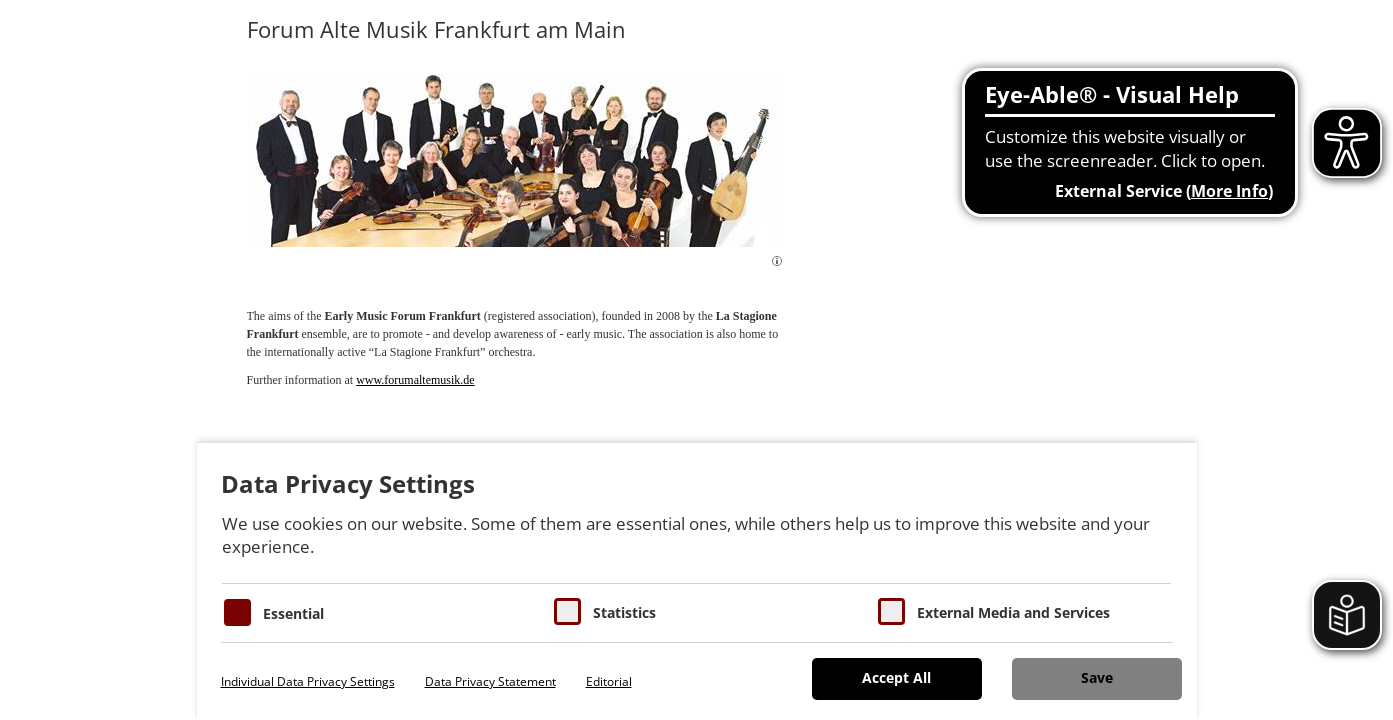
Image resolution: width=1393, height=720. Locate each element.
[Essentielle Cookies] (237, 612)
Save (1097, 677)
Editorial (609, 681)
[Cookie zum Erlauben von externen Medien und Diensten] (891, 611)
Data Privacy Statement (490, 681)
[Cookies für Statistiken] (567, 611)
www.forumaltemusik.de (415, 380)
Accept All (896, 677)
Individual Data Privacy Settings (308, 681)
